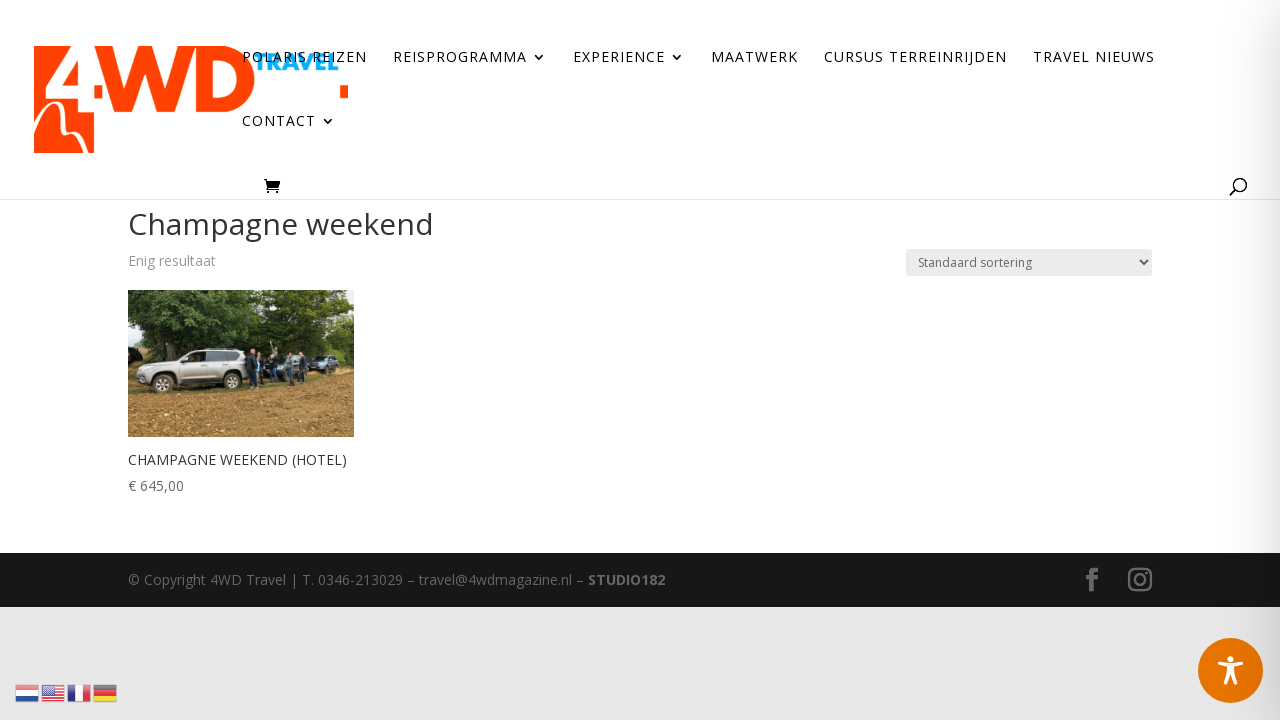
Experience (619, 58)
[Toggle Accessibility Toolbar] (1230, 670)
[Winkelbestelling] (1029, 262)
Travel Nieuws (1094, 58)
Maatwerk (754, 58)
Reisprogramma (460, 58)
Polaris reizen (304, 58)
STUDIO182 (626, 579)
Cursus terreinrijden (915, 58)
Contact (279, 122)
